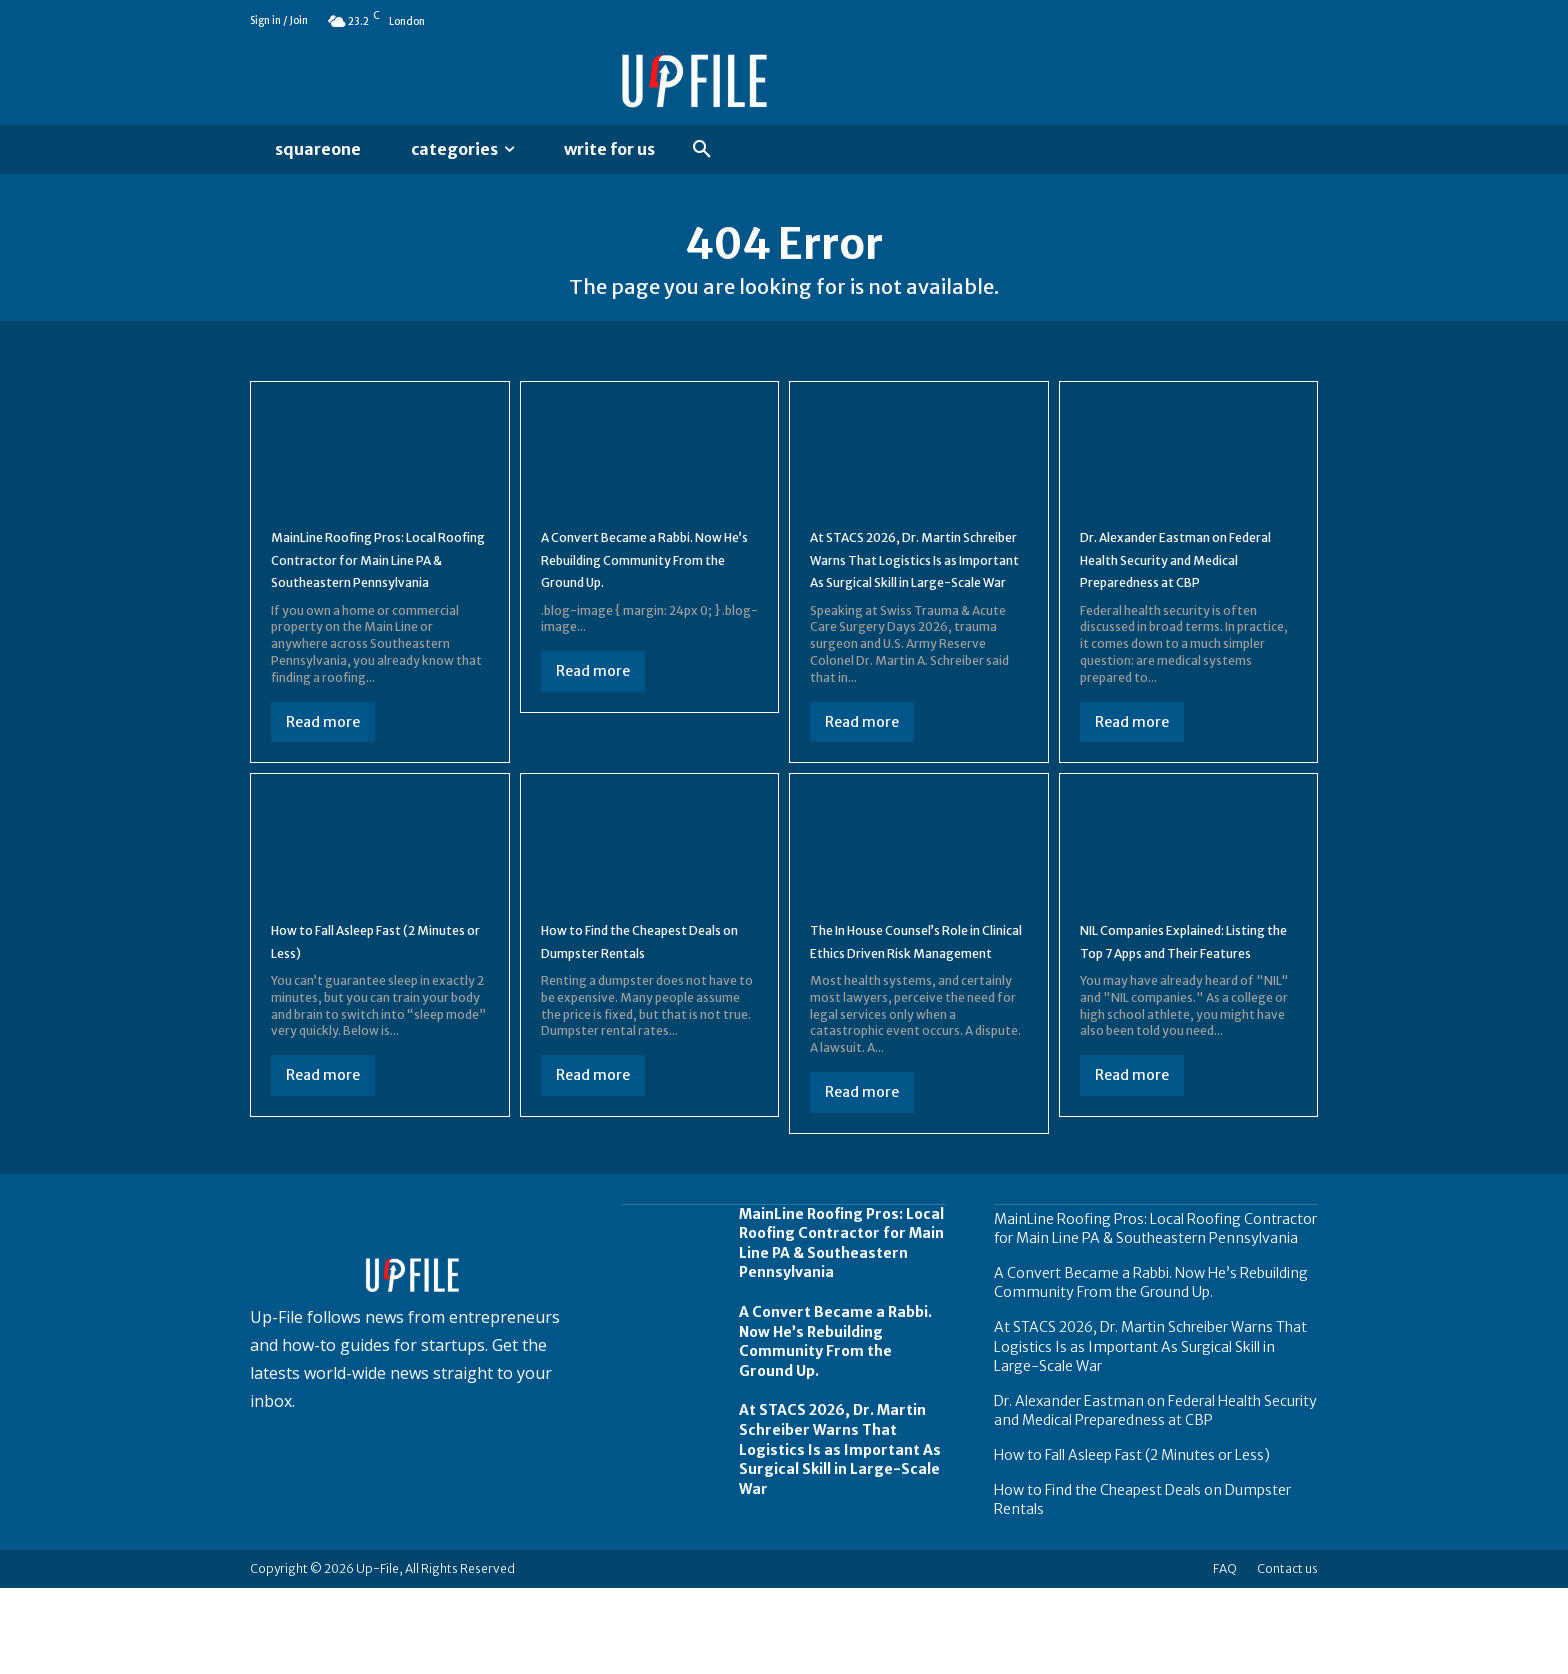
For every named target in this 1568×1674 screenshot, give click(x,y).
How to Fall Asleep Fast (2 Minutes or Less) (1132, 1541)
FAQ (1225, 1654)
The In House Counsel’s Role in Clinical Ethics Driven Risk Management (914, 1014)
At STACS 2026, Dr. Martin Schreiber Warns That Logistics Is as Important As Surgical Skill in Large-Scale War (914, 600)
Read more (323, 762)
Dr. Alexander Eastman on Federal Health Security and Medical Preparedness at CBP (1155, 1497)
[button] (702, 150)
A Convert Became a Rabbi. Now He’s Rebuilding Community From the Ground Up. (835, 1427)
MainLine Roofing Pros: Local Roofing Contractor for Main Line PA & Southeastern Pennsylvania (1155, 1314)
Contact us (1287, 1654)
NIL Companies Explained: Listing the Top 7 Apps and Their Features (1179, 1014)
